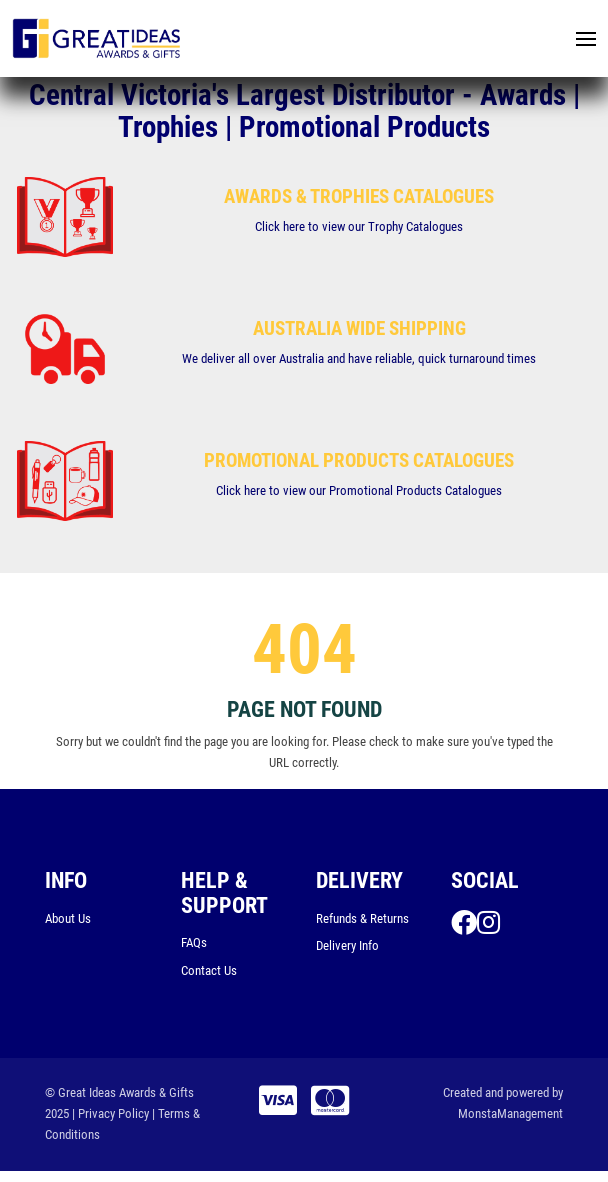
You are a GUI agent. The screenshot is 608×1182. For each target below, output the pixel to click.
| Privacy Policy (110, 1116)
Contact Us (209, 972)
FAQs (194, 944)
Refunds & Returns (362, 920)
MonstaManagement (510, 1116)
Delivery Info (347, 948)
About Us (68, 920)
